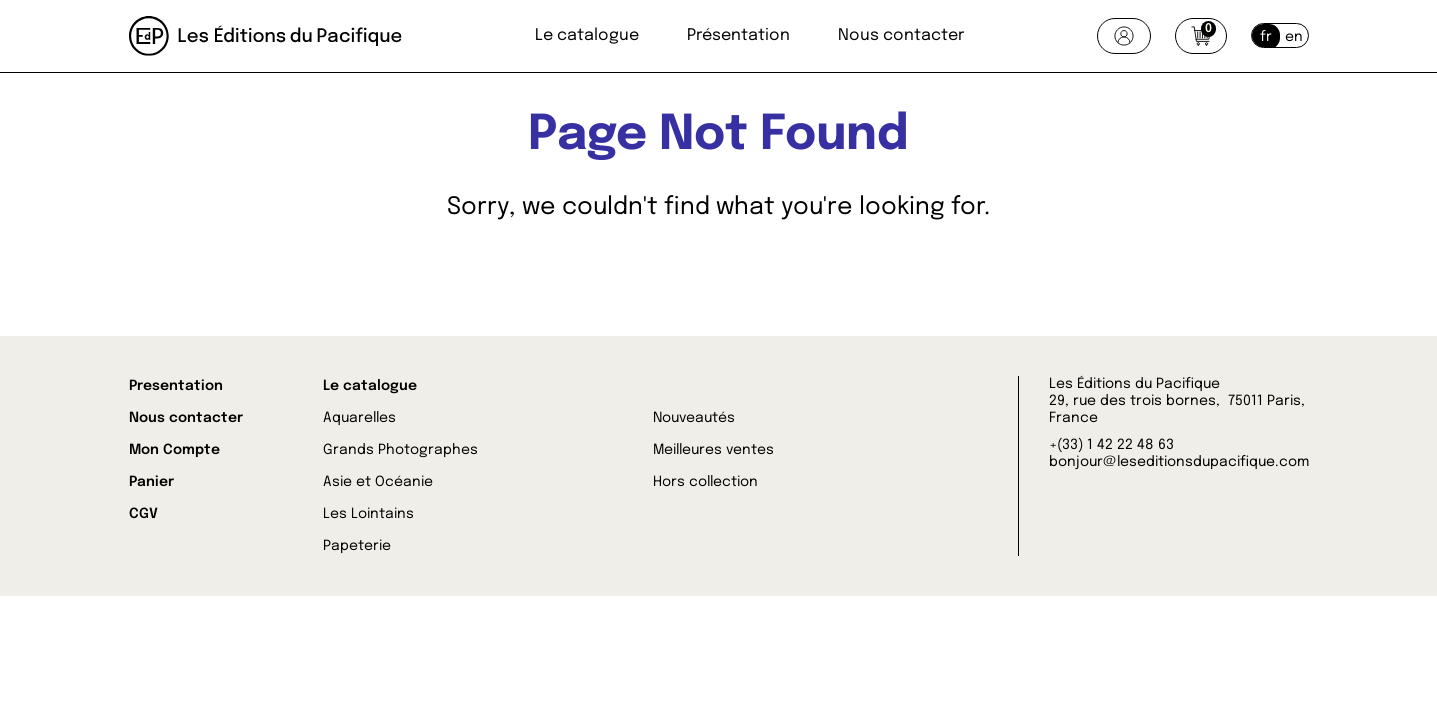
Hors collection (705, 482)
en (1294, 37)
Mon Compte (174, 450)
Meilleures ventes (713, 450)
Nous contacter (901, 35)
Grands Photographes (400, 450)
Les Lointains (368, 514)
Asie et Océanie (378, 482)
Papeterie (357, 546)
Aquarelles (359, 418)
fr (1266, 37)
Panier (151, 482)
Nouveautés (694, 418)
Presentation (176, 386)
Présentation (738, 35)
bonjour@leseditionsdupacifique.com (1179, 462)
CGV (143, 514)
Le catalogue (587, 35)
